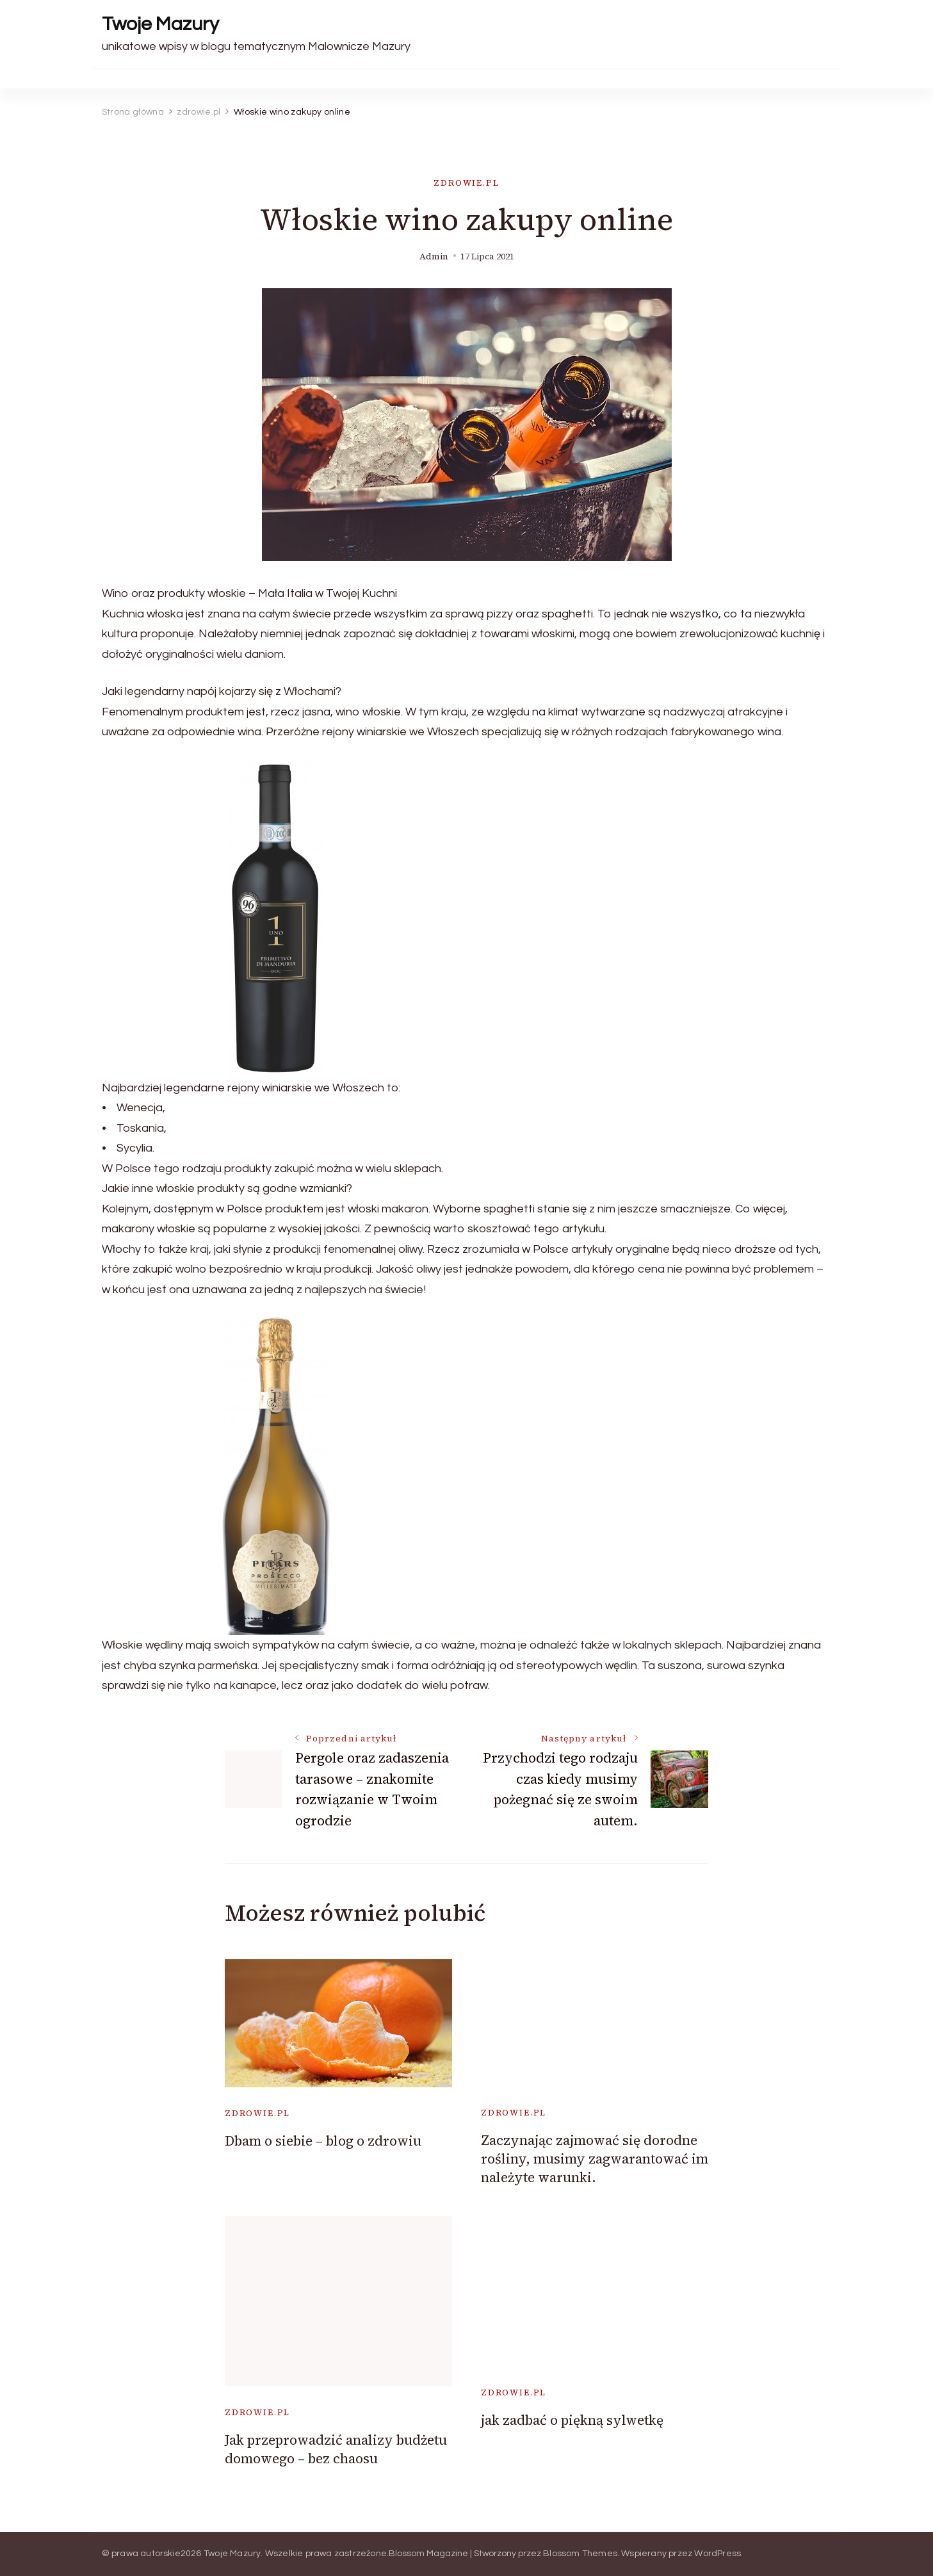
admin (433, 256)
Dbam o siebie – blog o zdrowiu (323, 2141)
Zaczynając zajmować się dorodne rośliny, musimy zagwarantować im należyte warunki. (594, 2159)
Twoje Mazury (160, 24)
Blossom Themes (580, 2553)
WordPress (717, 2553)
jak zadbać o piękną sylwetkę (572, 2420)
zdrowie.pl (466, 182)
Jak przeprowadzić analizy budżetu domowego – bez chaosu (336, 2449)
